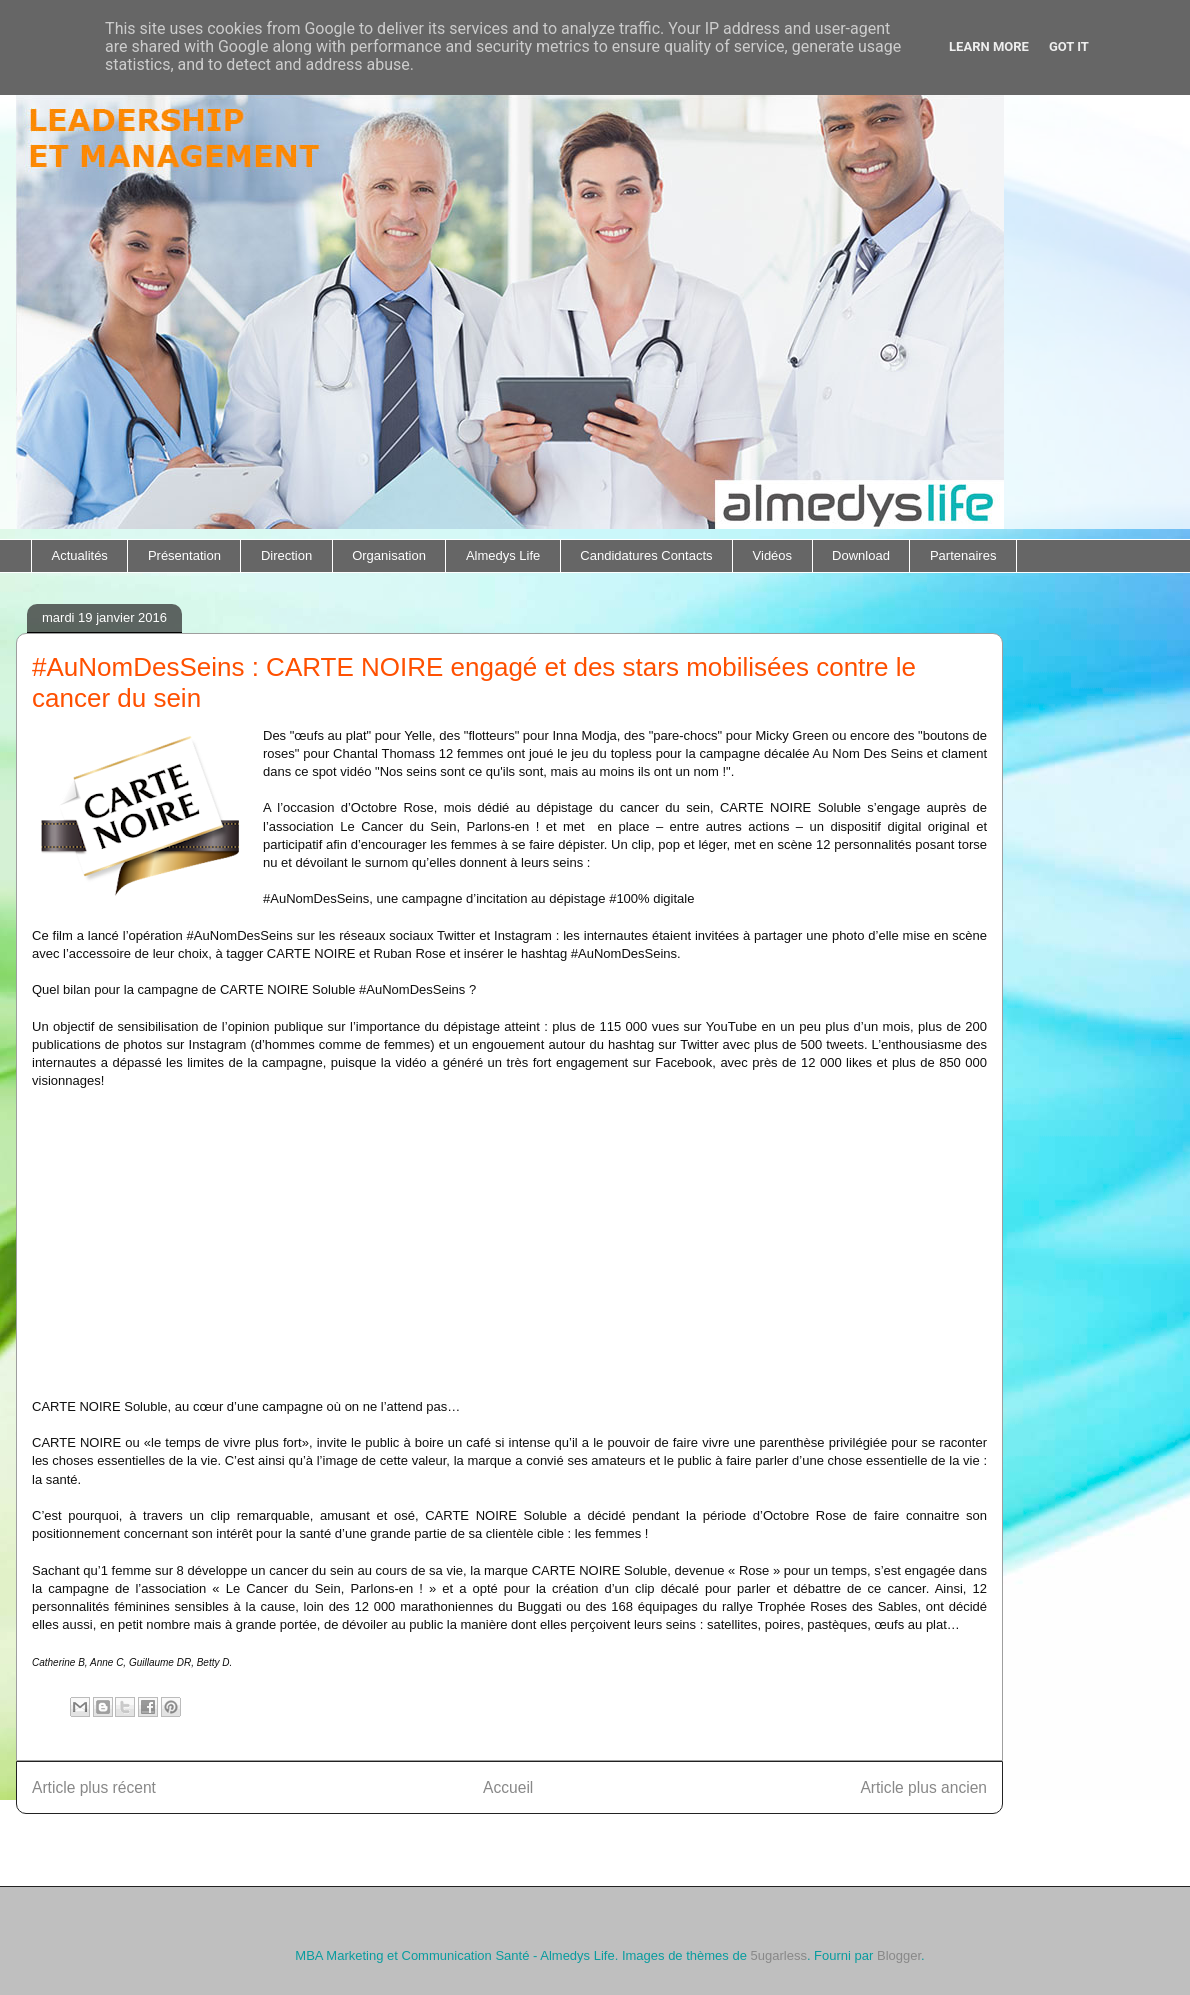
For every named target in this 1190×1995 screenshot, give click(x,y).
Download (861, 555)
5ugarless (779, 1955)
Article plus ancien (923, 1787)
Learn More (989, 46)
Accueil (508, 1787)
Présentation (184, 555)
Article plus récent (94, 1787)
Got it (1069, 46)
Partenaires (963, 555)
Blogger (899, 1955)
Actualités (80, 555)
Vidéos (773, 555)
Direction (286, 555)
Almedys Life (503, 555)
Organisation (389, 555)
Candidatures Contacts (646, 555)
